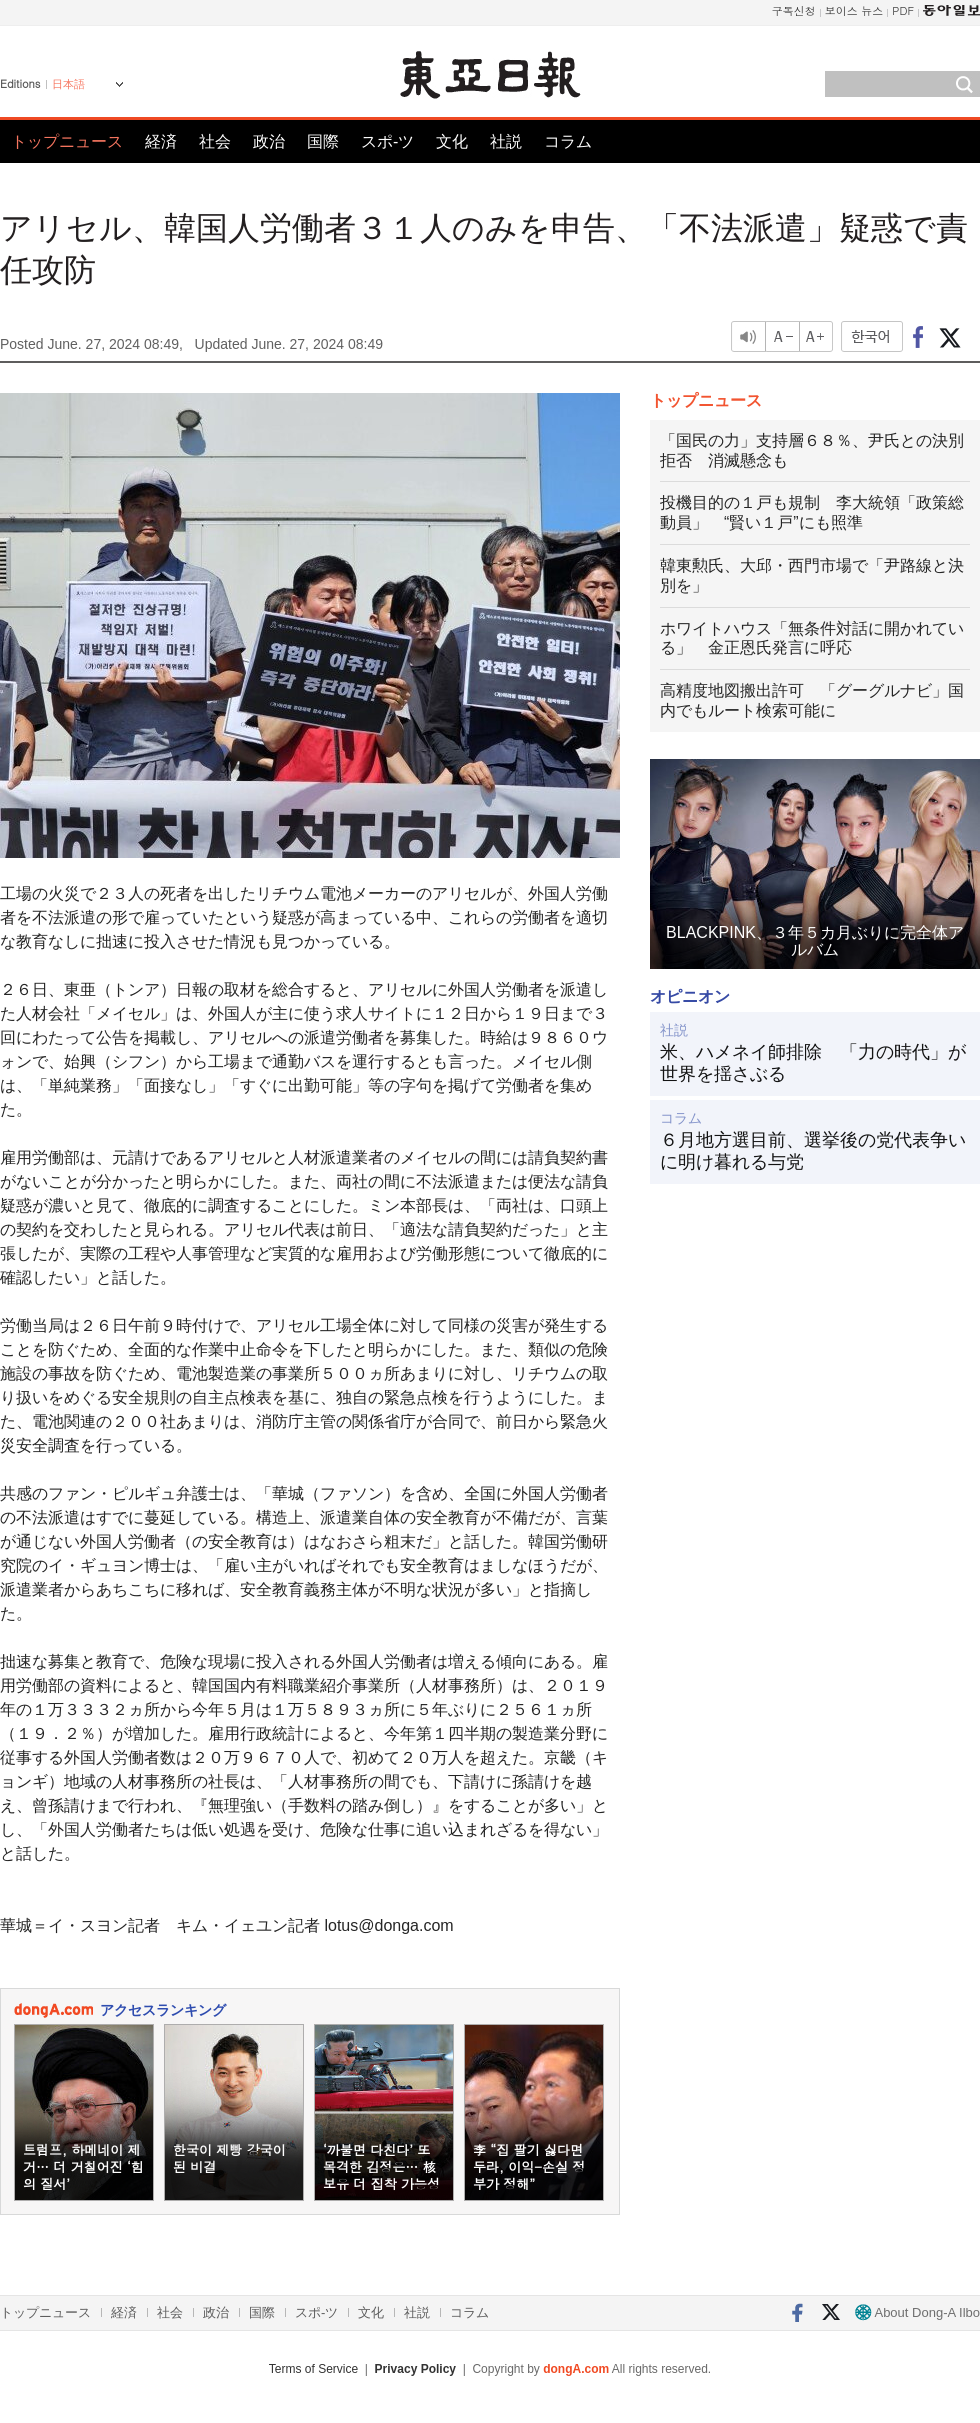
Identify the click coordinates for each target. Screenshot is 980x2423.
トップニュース (67, 141)
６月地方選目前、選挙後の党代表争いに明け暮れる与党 (813, 1151)
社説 (506, 141)
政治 (269, 141)
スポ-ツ (387, 141)
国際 (323, 141)
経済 (161, 141)
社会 (215, 141)
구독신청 (794, 10)
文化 (452, 141)
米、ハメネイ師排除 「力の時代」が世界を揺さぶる (813, 1063)
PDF (903, 10)
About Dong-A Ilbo (917, 2312)
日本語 (68, 84)
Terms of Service (313, 2369)
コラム (568, 141)
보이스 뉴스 (854, 10)
